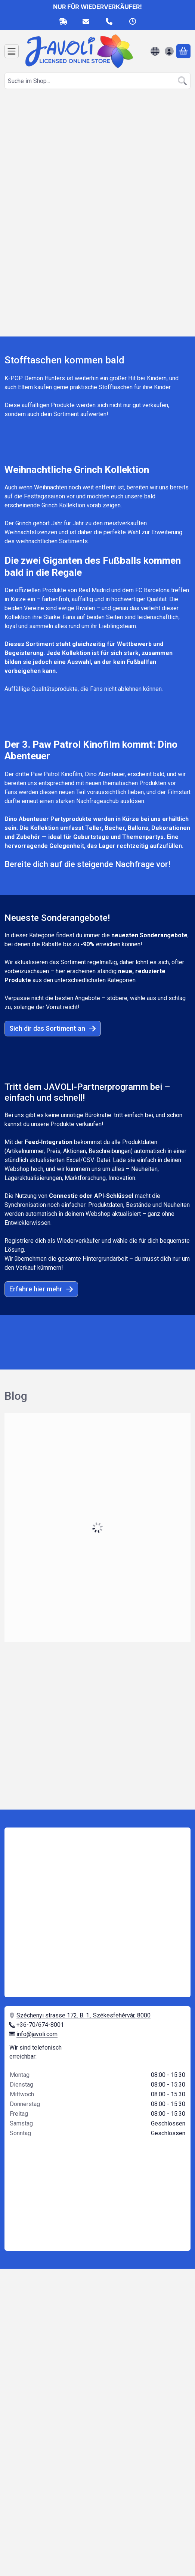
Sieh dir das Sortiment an (52, 1028)
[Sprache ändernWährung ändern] (155, 51)
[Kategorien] (11, 51)
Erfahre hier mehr (41, 1289)
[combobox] (97, 81)
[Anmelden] (169, 51)
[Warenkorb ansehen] (183, 51)
